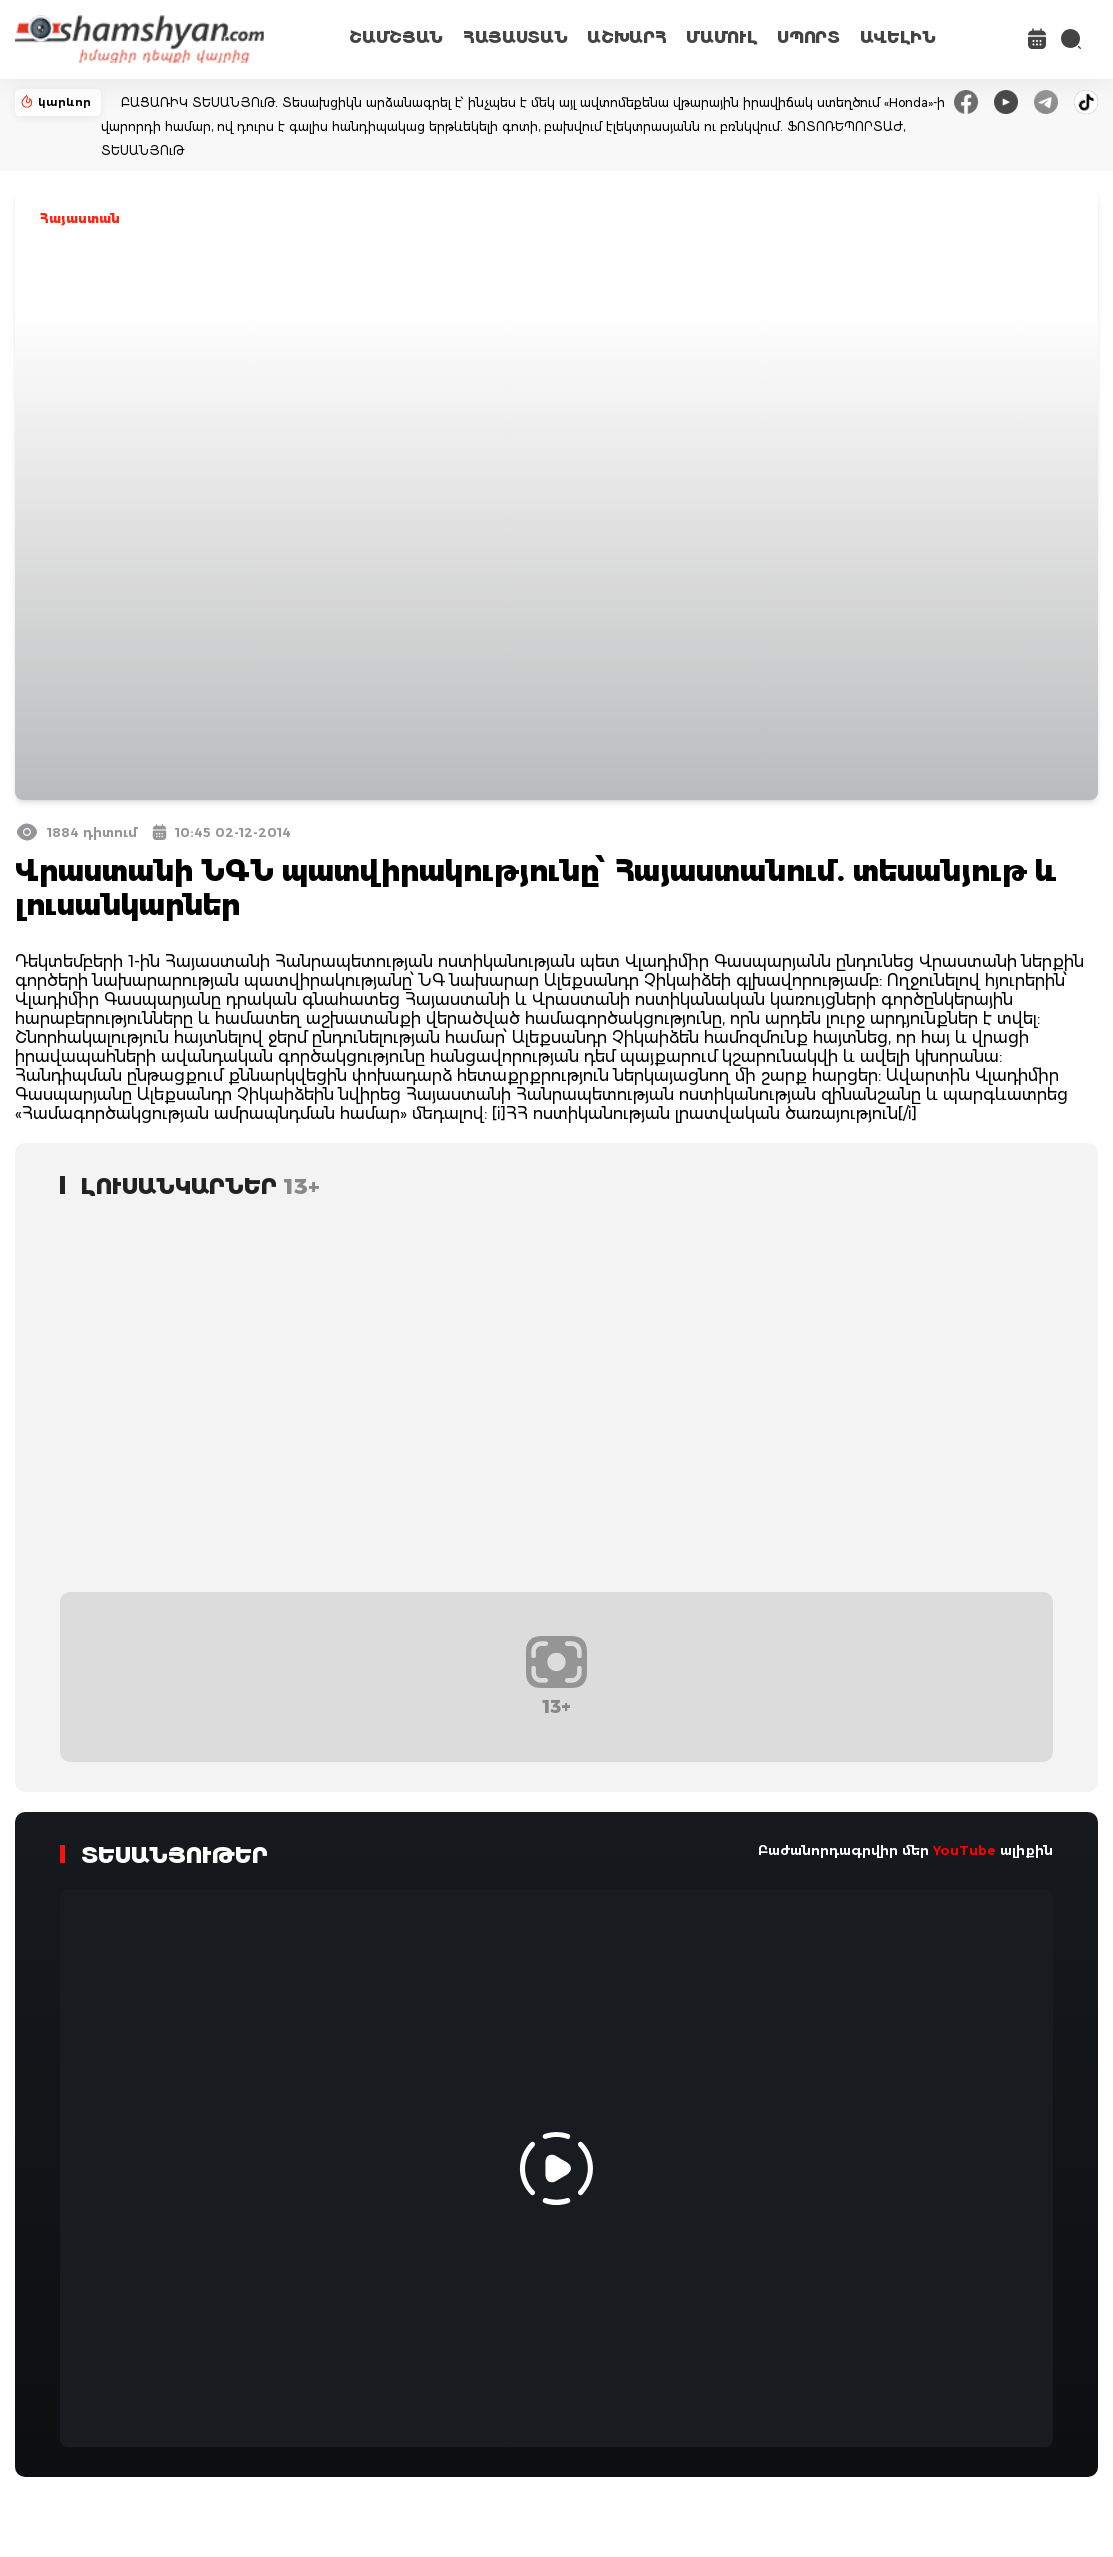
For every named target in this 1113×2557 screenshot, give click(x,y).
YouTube (964, 1850)
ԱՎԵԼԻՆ (898, 37)
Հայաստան (80, 218)
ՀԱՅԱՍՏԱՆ (515, 37)
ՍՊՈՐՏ (808, 37)
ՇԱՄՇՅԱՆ (396, 37)
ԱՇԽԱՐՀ (626, 37)
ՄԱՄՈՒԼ (721, 37)
